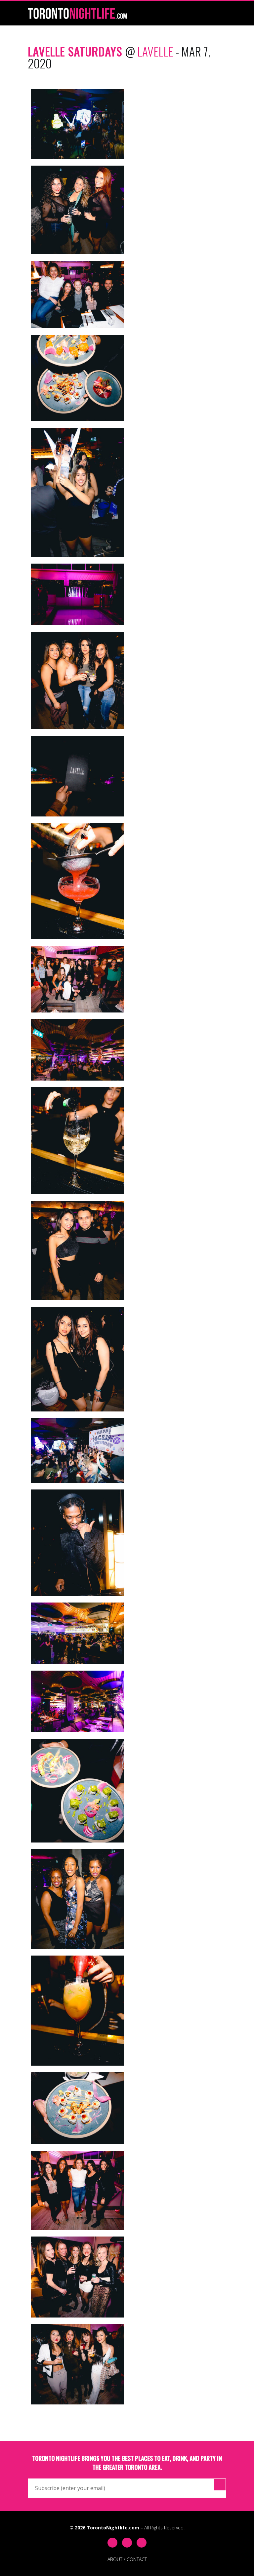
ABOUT (114, 2559)
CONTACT (137, 2559)
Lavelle (155, 51)
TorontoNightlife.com (113, 2527)
